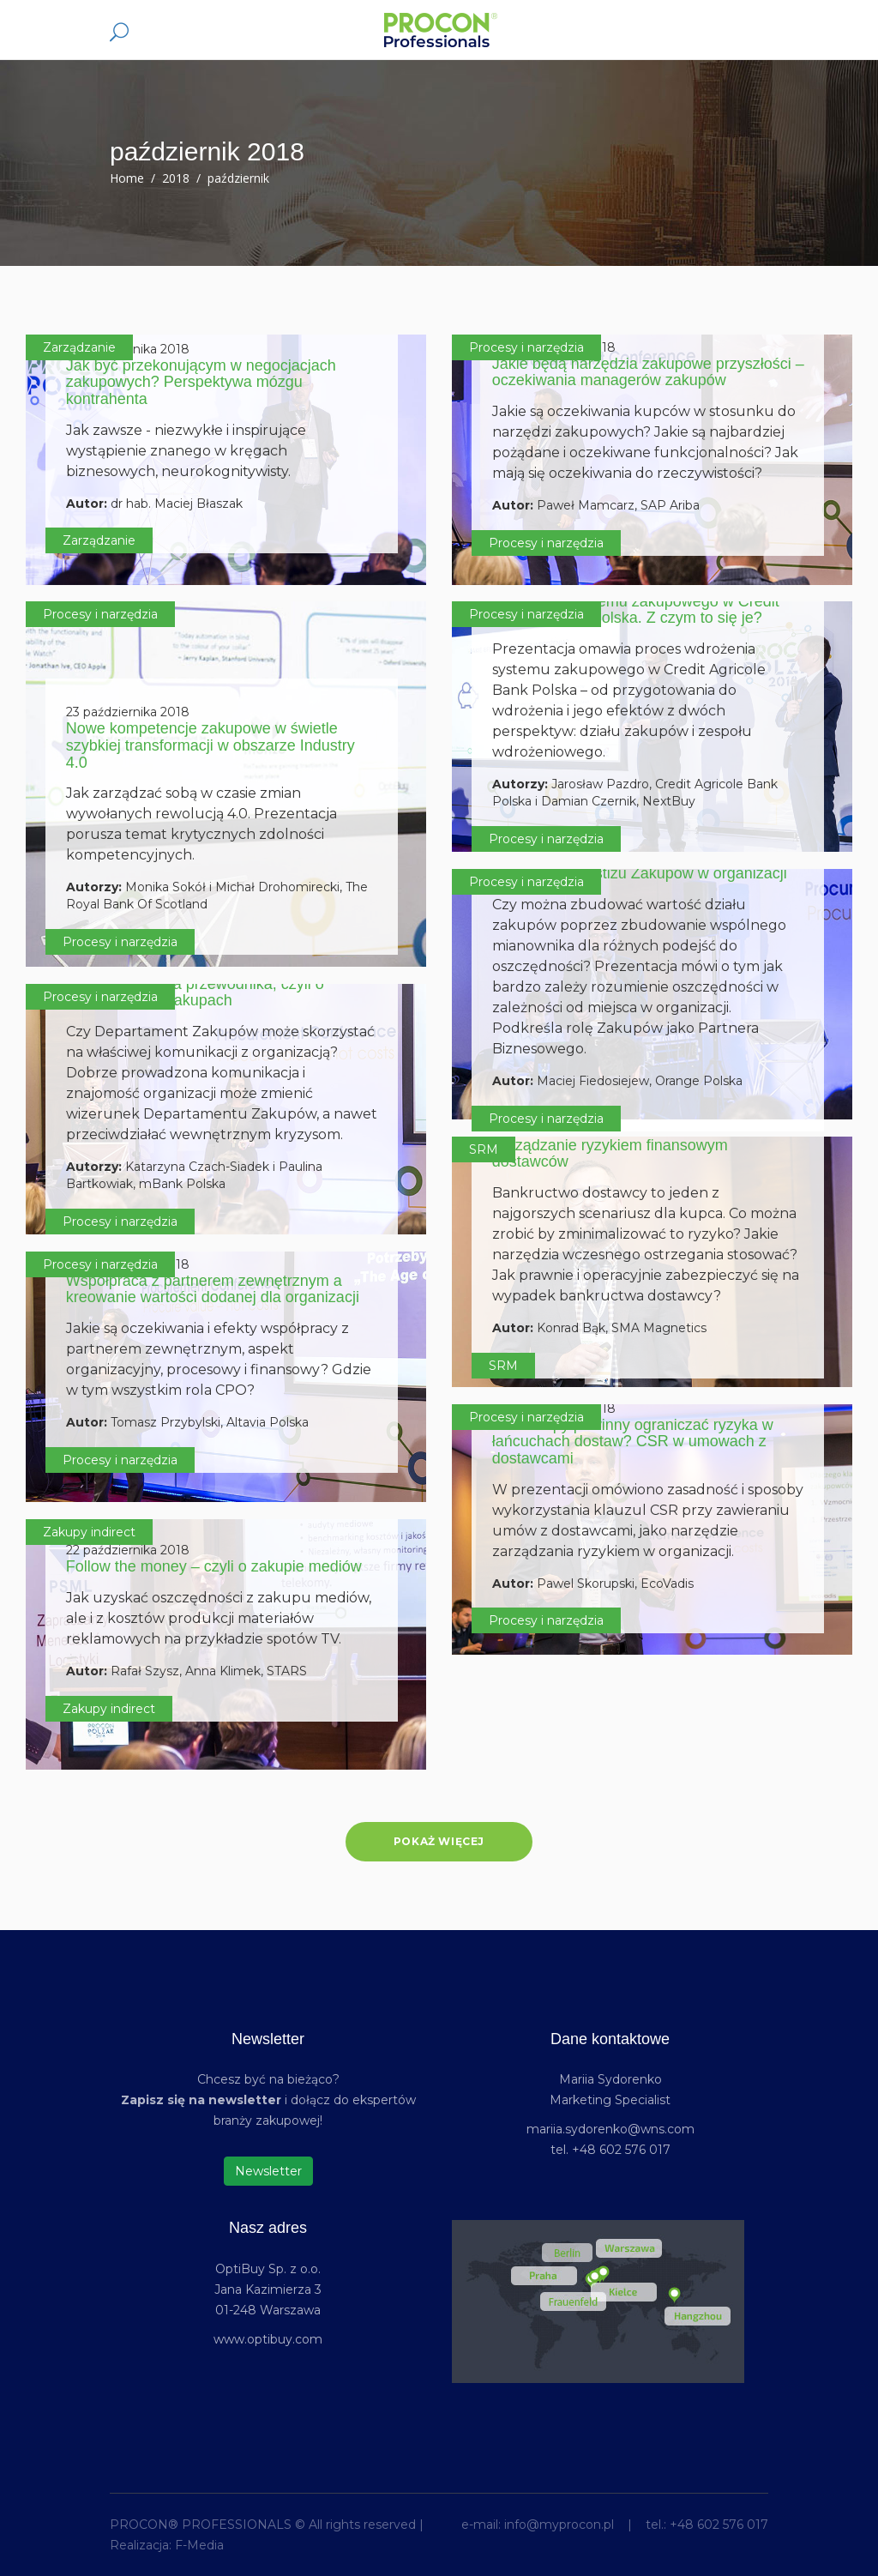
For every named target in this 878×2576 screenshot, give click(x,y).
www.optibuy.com (267, 2339)
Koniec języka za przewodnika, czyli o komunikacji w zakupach (195, 992)
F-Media (199, 2545)
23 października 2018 (127, 712)
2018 (175, 178)
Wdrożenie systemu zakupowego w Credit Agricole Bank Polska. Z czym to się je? (635, 610)
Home (127, 178)
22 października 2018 (127, 1550)
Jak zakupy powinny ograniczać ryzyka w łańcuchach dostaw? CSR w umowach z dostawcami (632, 1442)
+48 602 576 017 (719, 2524)
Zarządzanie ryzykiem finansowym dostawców (610, 1154)
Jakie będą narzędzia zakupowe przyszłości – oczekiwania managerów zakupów (648, 372)
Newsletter (268, 2171)
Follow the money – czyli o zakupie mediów (214, 1566)
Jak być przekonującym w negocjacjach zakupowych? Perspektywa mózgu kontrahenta (201, 382)
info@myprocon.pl (559, 2524)
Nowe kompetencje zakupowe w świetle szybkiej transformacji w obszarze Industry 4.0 (210, 745)
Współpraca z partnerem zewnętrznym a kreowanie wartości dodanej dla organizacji (212, 1289)
